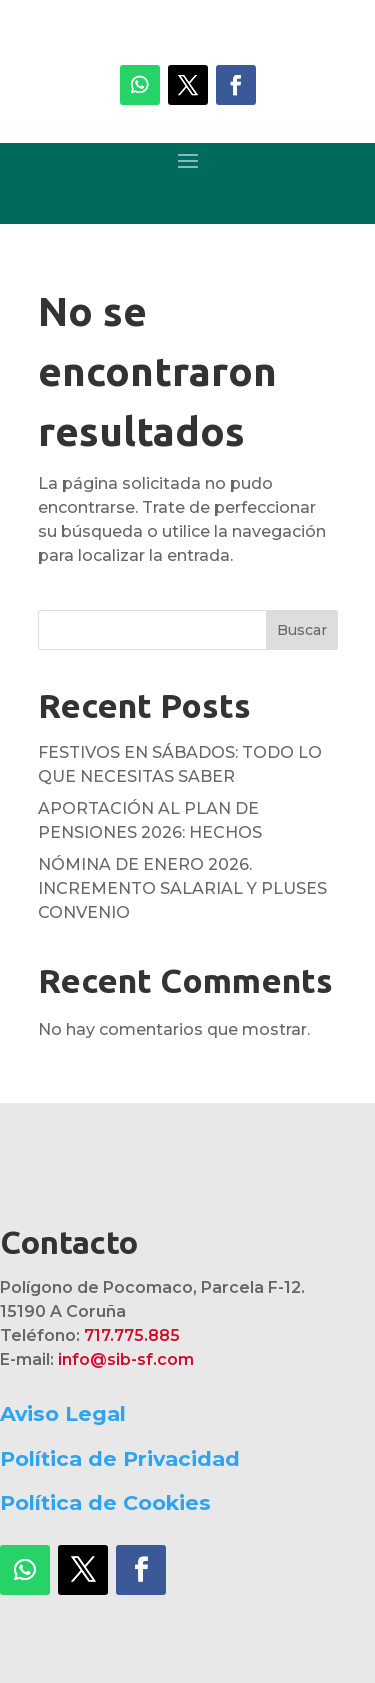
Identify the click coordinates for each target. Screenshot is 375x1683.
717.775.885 (132, 1335)
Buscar (302, 630)
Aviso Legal (63, 1413)
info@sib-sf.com (126, 1359)
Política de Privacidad (120, 1458)
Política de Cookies (105, 1502)
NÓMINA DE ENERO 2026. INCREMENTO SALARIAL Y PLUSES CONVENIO (182, 888)
